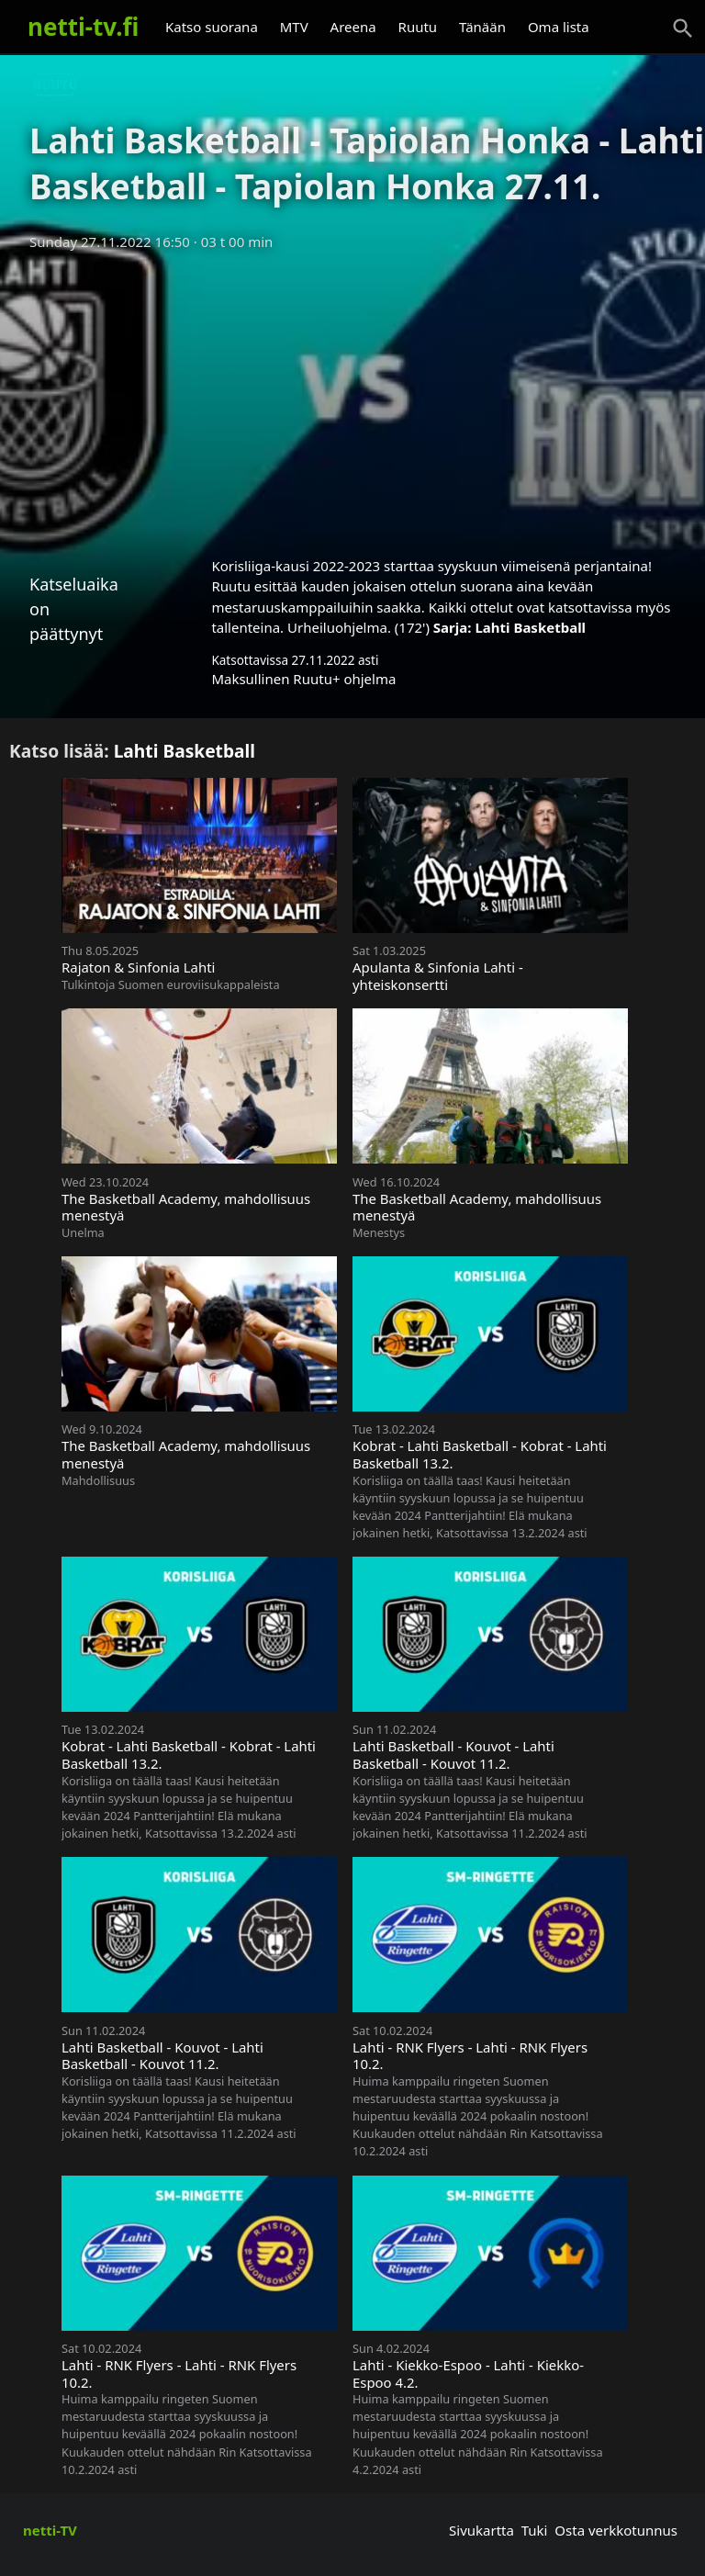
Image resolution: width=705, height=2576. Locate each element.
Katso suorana (211, 26)
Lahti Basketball (530, 627)
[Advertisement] (352, 397)
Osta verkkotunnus (615, 2530)
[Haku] (683, 28)
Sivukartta (481, 2530)
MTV (294, 26)
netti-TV (50, 2530)
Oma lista (558, 26)
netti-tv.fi (83, 26)
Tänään (482, 26)
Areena (353, 26)
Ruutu (418, 26)
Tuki (534, 2530)
